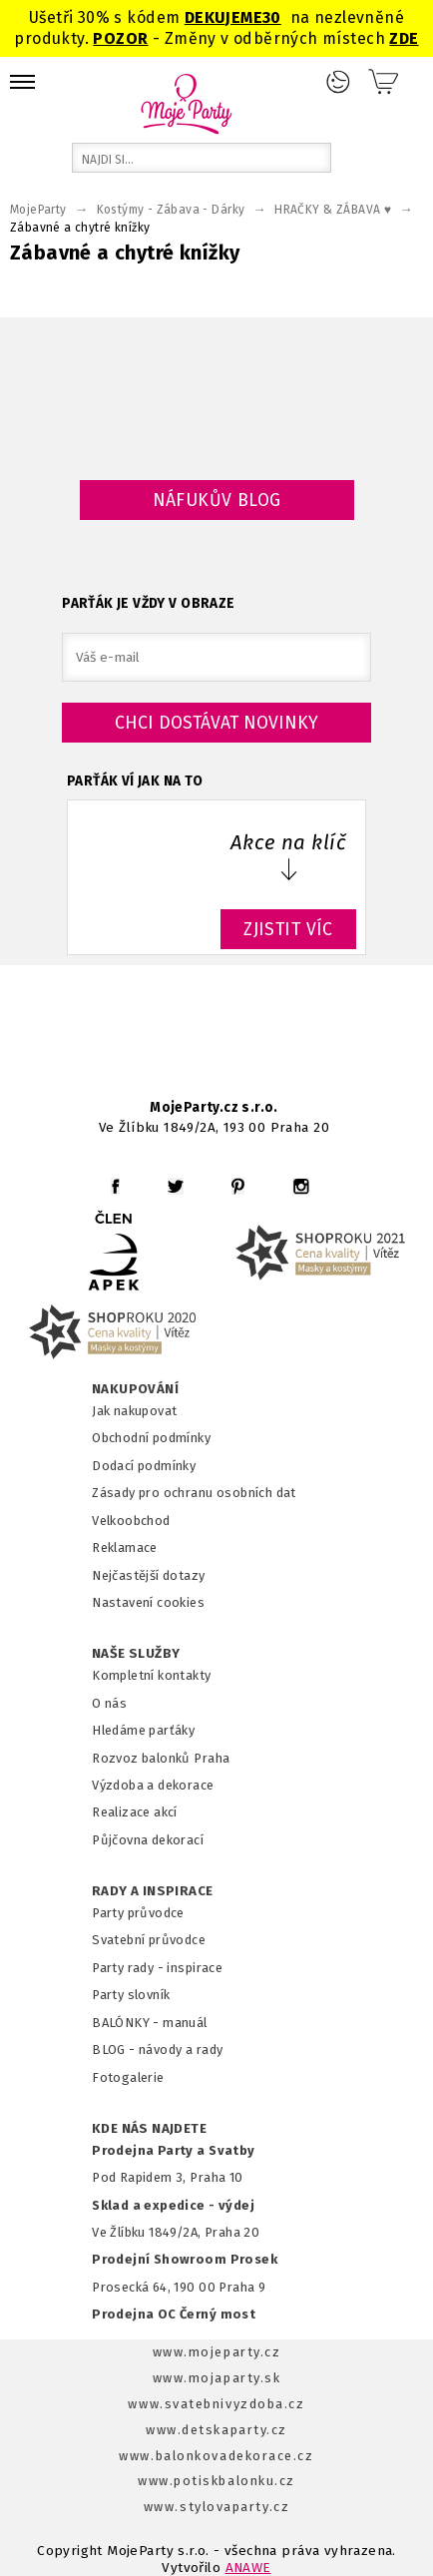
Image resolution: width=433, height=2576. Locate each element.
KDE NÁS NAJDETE (149, 2129)
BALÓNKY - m (133, 2022)
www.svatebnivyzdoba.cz (216, 2403)
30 (271, 17)
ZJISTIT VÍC (288, 929)
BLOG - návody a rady (157, 2049)
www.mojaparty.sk (217, 2377)
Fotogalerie (128, 2077)
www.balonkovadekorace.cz (216, 2455)
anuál (191, 2022)
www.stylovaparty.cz (216, 2506)
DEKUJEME (223, 17)
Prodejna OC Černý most (173, 2314)
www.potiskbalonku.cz (216, 2480)
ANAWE (248, 2567)
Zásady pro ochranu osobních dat (194, 1492)
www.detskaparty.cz (216, 2429)
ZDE (403, 38)
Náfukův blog (217, 500)
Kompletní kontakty (151, 1675)
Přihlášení (338, 82)
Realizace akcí (135, 1811)
